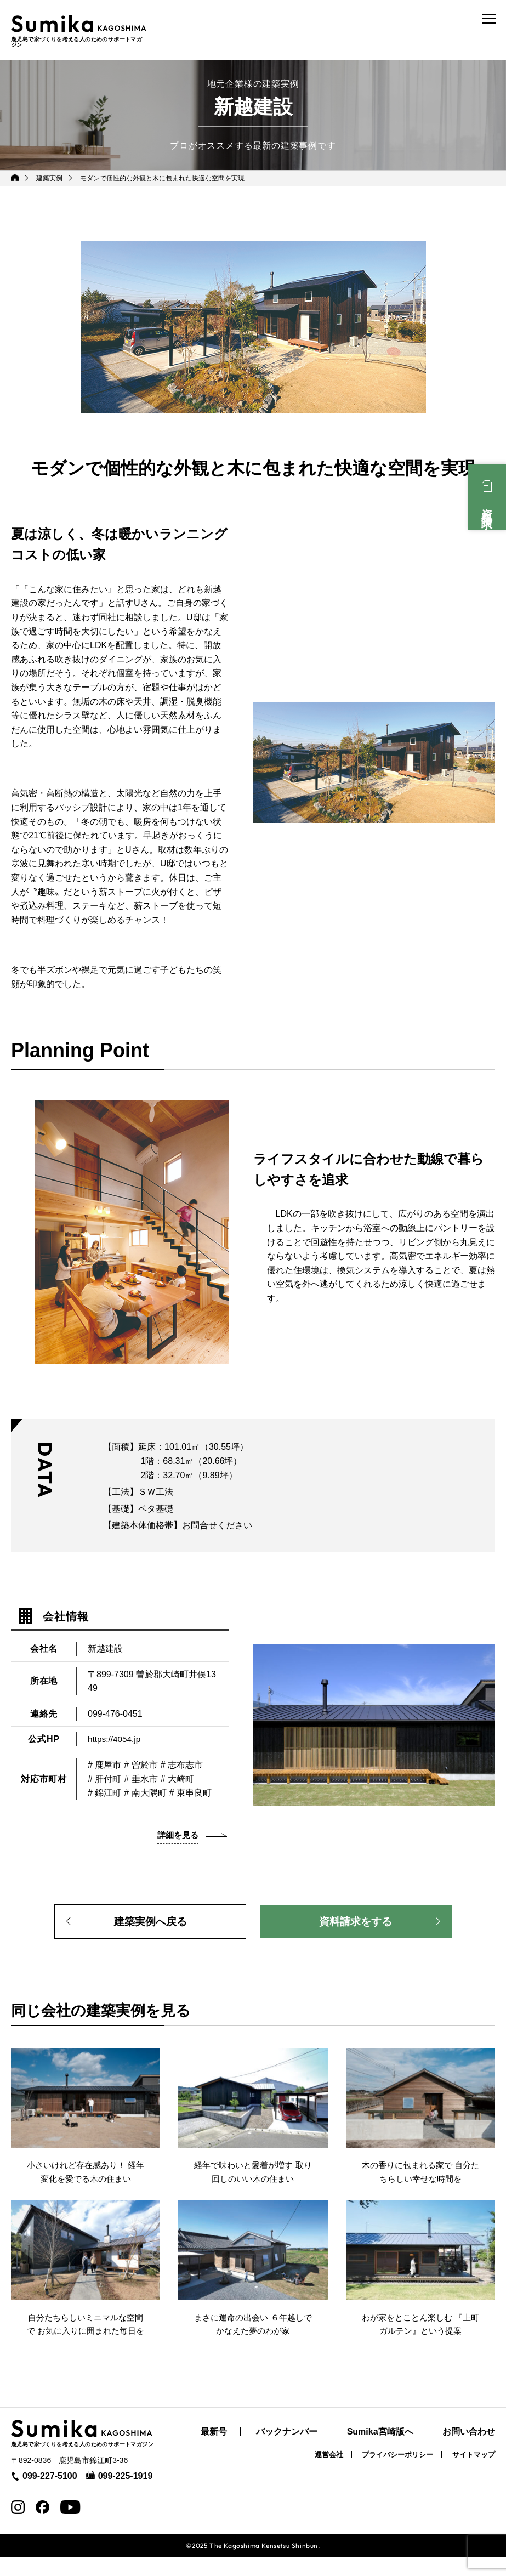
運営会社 (329, 2473)
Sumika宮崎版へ (380, 2450)
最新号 (214, 2450)
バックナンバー (286, 2450)
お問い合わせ (468, 2450)
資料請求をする (355, 1921)
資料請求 (487, 506)
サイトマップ (473, 2473)
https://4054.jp (115, 1736)
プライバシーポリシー (397, 2473)
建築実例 (50, 176)
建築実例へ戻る (150, 1921)
